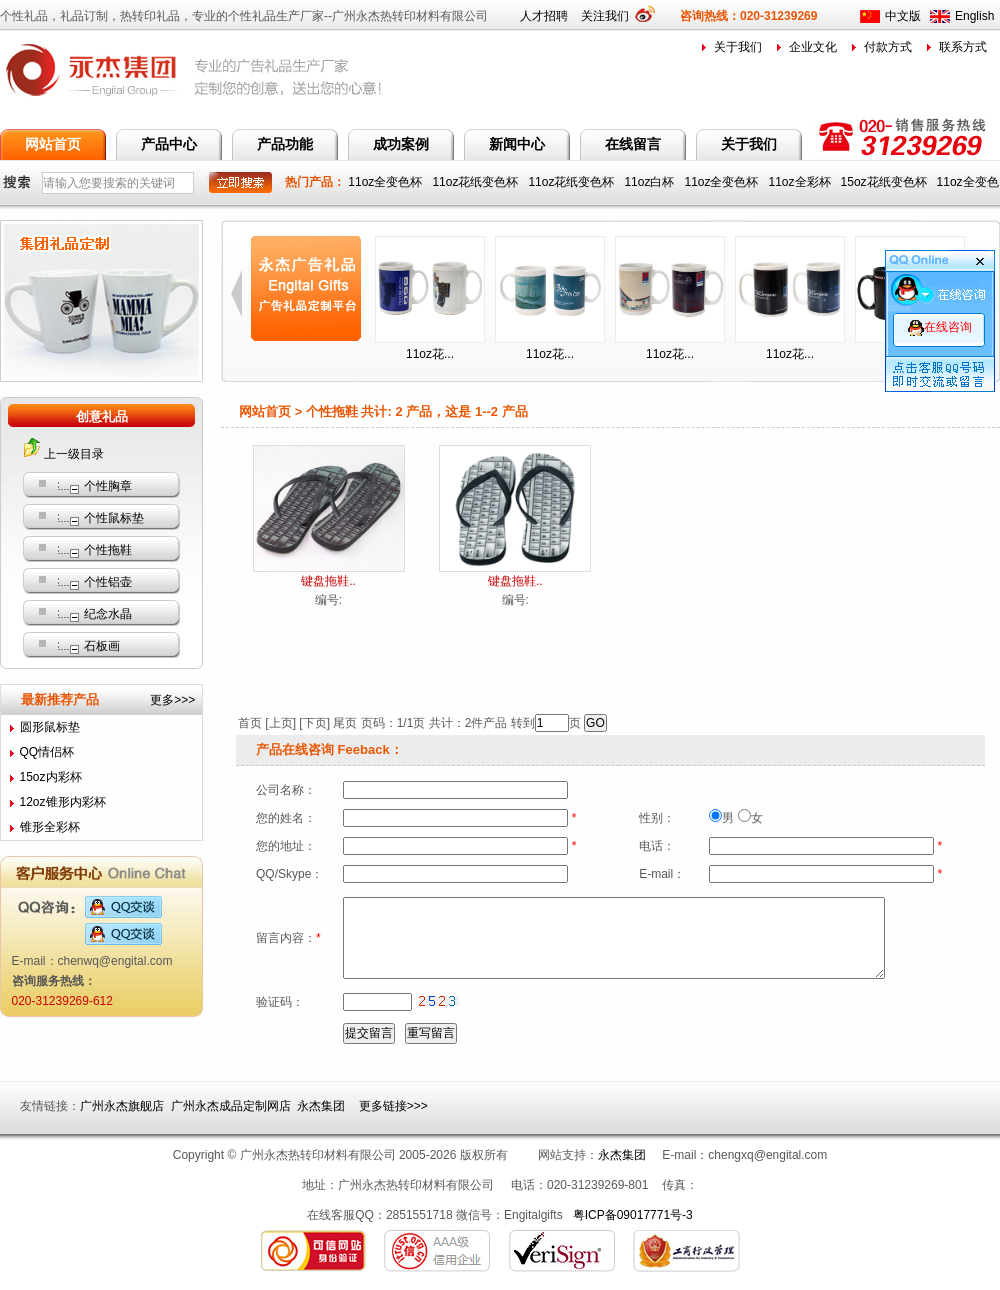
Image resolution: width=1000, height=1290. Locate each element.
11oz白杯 (650, 182)
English (974, 16)
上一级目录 (74, 454)
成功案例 (401, 144)
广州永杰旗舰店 (122, 1106)
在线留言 (633, 144)
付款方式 (888, 47)
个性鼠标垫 (114, 518)
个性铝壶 (108, 582)
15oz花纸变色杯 (885, 182)
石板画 (102, 646)
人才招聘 (544, 16)
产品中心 (169, 144)
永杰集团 (321, 1106)
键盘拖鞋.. (328, 581)
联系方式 (963, 47)
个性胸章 (108, 486)
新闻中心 (517, 144)
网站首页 (53, 144)
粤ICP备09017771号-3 (633, 1215)
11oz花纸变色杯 (476, 182)
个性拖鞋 (108, 550)
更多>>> (172, 700)
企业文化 (813, 47)
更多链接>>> (393, 1106)
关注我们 (611, 16)
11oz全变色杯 (386, 182)
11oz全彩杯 (801, 182)
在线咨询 (940, 327)
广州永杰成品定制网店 (231, 1106)
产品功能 (285, 144)
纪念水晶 (108, 614)
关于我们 (738, 47)
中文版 (903, 16)
